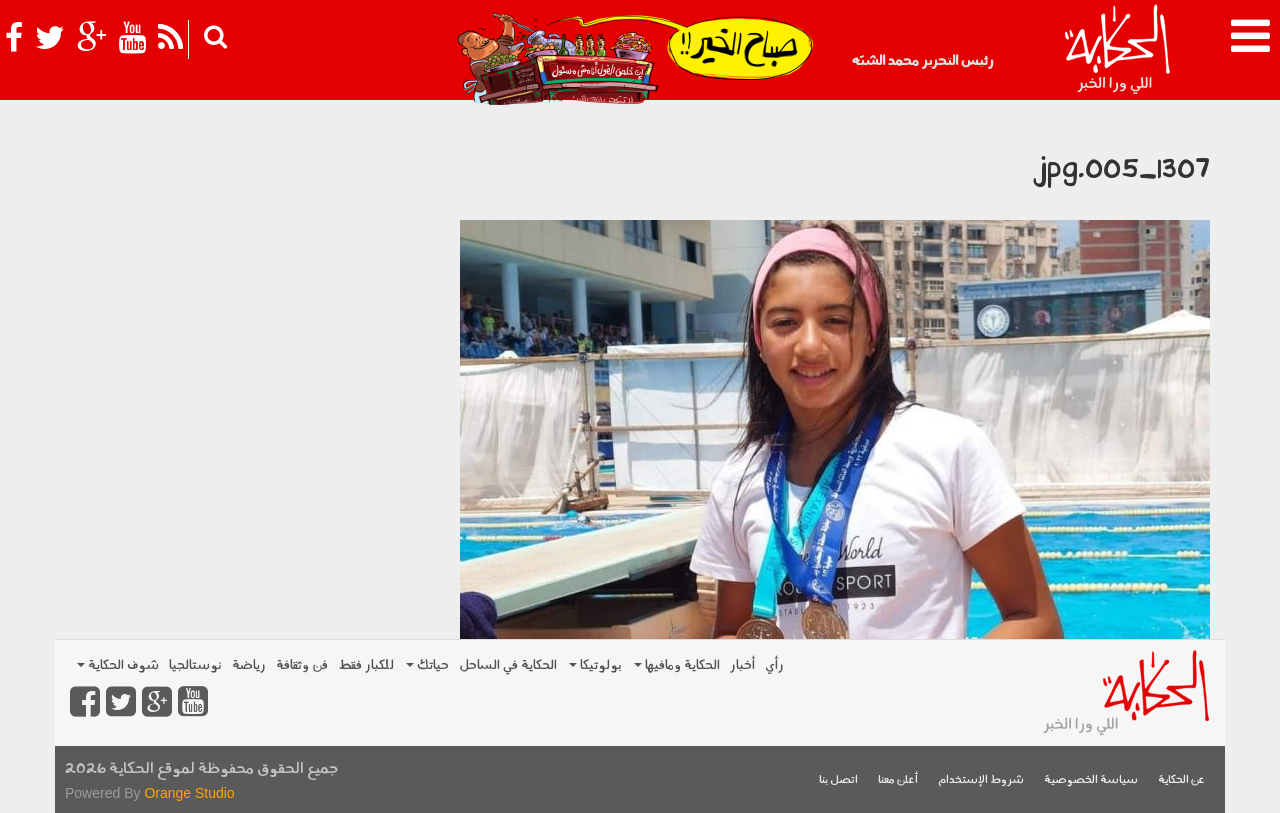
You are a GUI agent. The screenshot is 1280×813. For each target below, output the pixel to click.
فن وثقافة (302, 665)
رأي (774, 665)
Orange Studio (189, 793)
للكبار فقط (366, 665)
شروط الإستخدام (981, 780)
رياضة (249, 665)
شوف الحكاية (118, 665)
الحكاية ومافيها (677, 665)
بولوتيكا (595, 665)
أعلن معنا (898, 780)
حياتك (427, 665)
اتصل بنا (838, 780)
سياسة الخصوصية (1091, 780)
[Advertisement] (250, 250)
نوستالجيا (195, 665)
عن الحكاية (1181, 780)
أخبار (742, 665)
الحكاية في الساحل (508, 665)
